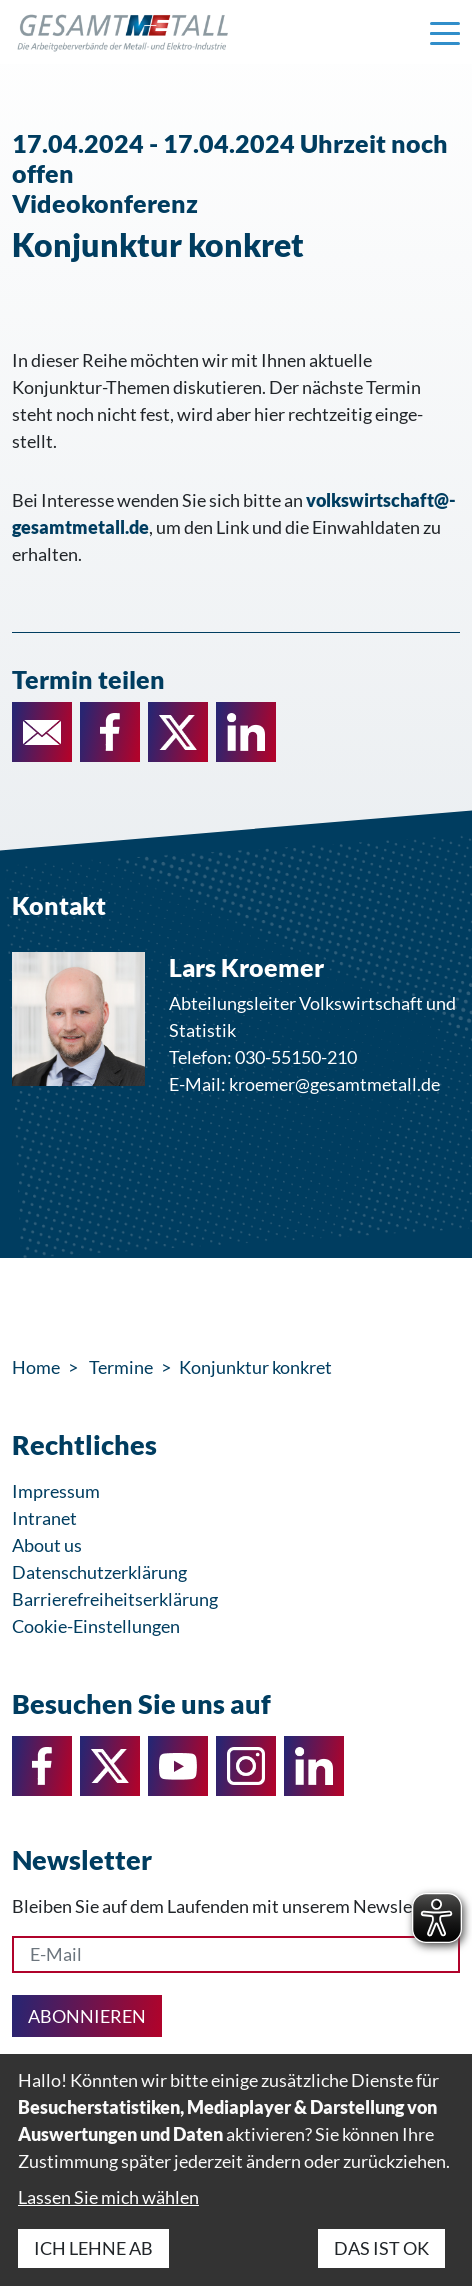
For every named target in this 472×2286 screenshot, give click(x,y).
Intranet (44, 1518)
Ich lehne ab (93, 2248)
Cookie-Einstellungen (96, 1626)
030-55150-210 (296, 1057)
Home (36, 1367)
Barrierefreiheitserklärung (115, 1599)
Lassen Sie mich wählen (108, 2197)
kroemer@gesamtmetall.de (334, 1084)
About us (47, 1545)
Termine (121, 1367)
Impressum (56, 1491)
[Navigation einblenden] (445, 32)
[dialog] (236, 2170)
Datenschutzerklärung (99, 1572)
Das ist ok (381, 2248)
